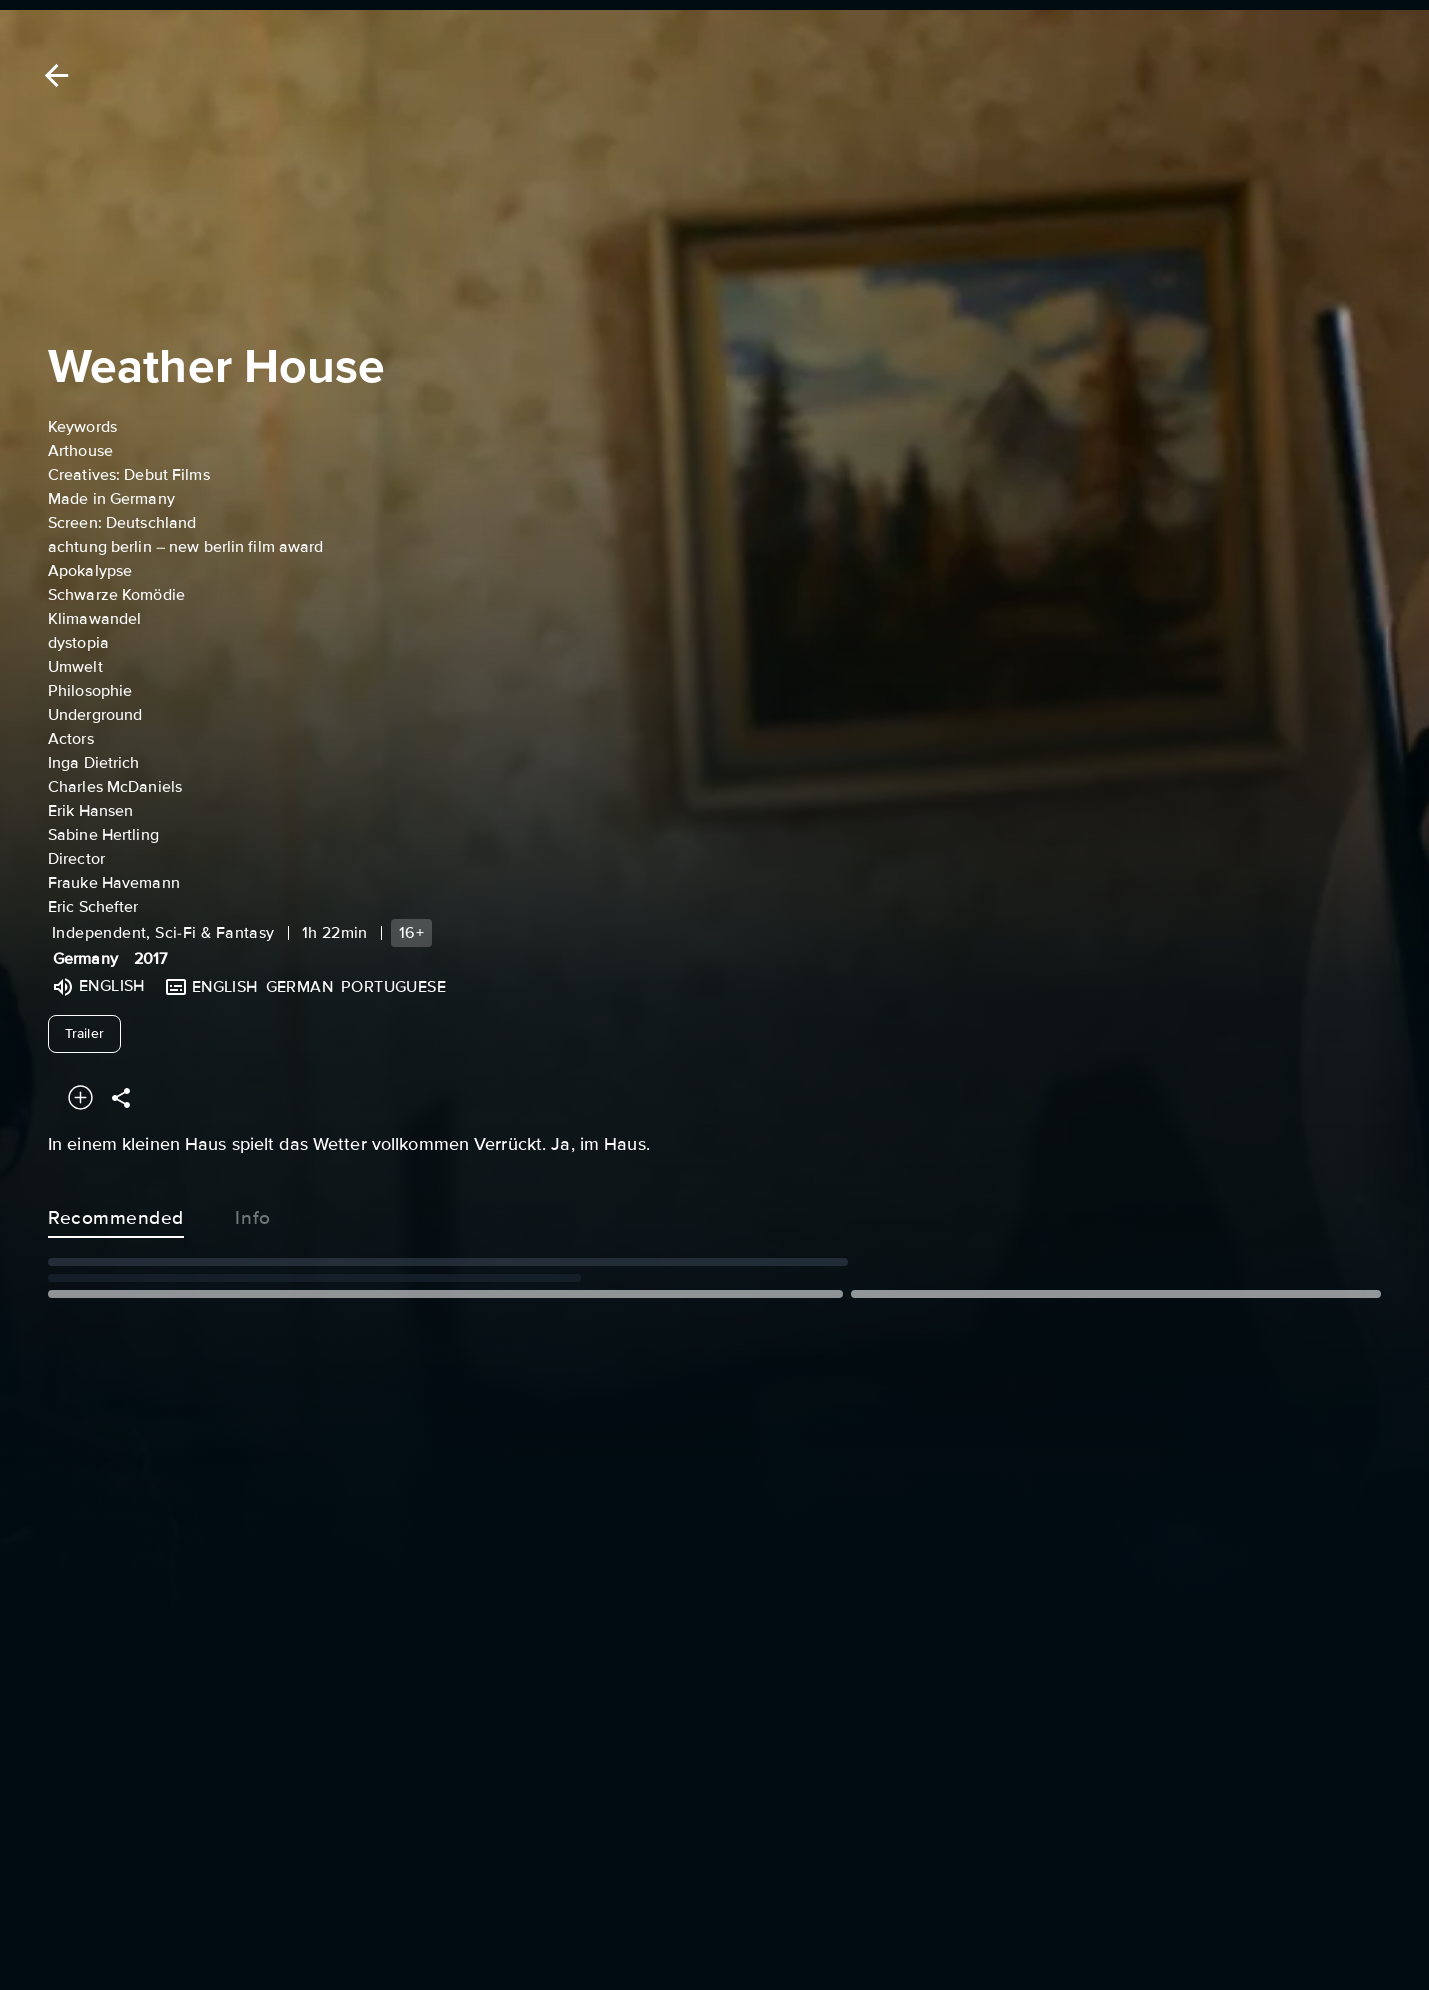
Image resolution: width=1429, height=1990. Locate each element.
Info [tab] (253, 1214)
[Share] (121, 1097)
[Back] (53, 75)
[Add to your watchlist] (80, 1097)
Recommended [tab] (116, 1214)
